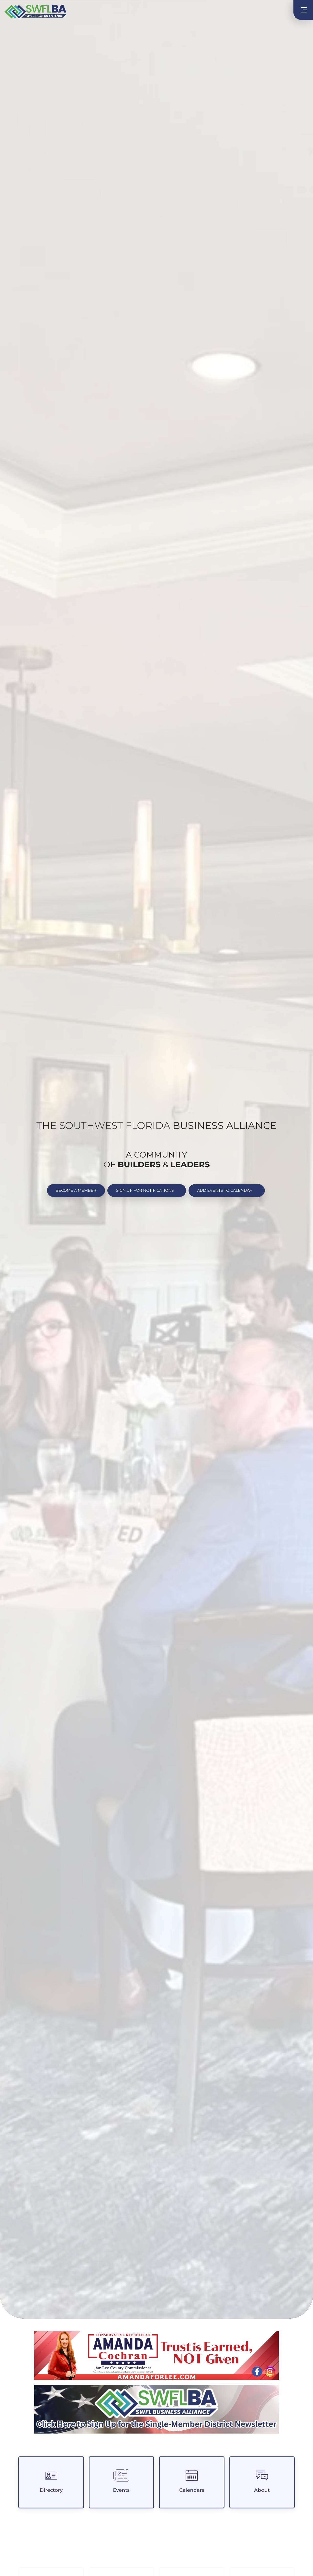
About (262, 2535)
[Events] (121, 2521)
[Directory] (51, 2521)
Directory (51, 2535)
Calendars (191, 2535)
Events (121, 2535)
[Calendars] (192, 2521)
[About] (262, 2521)
